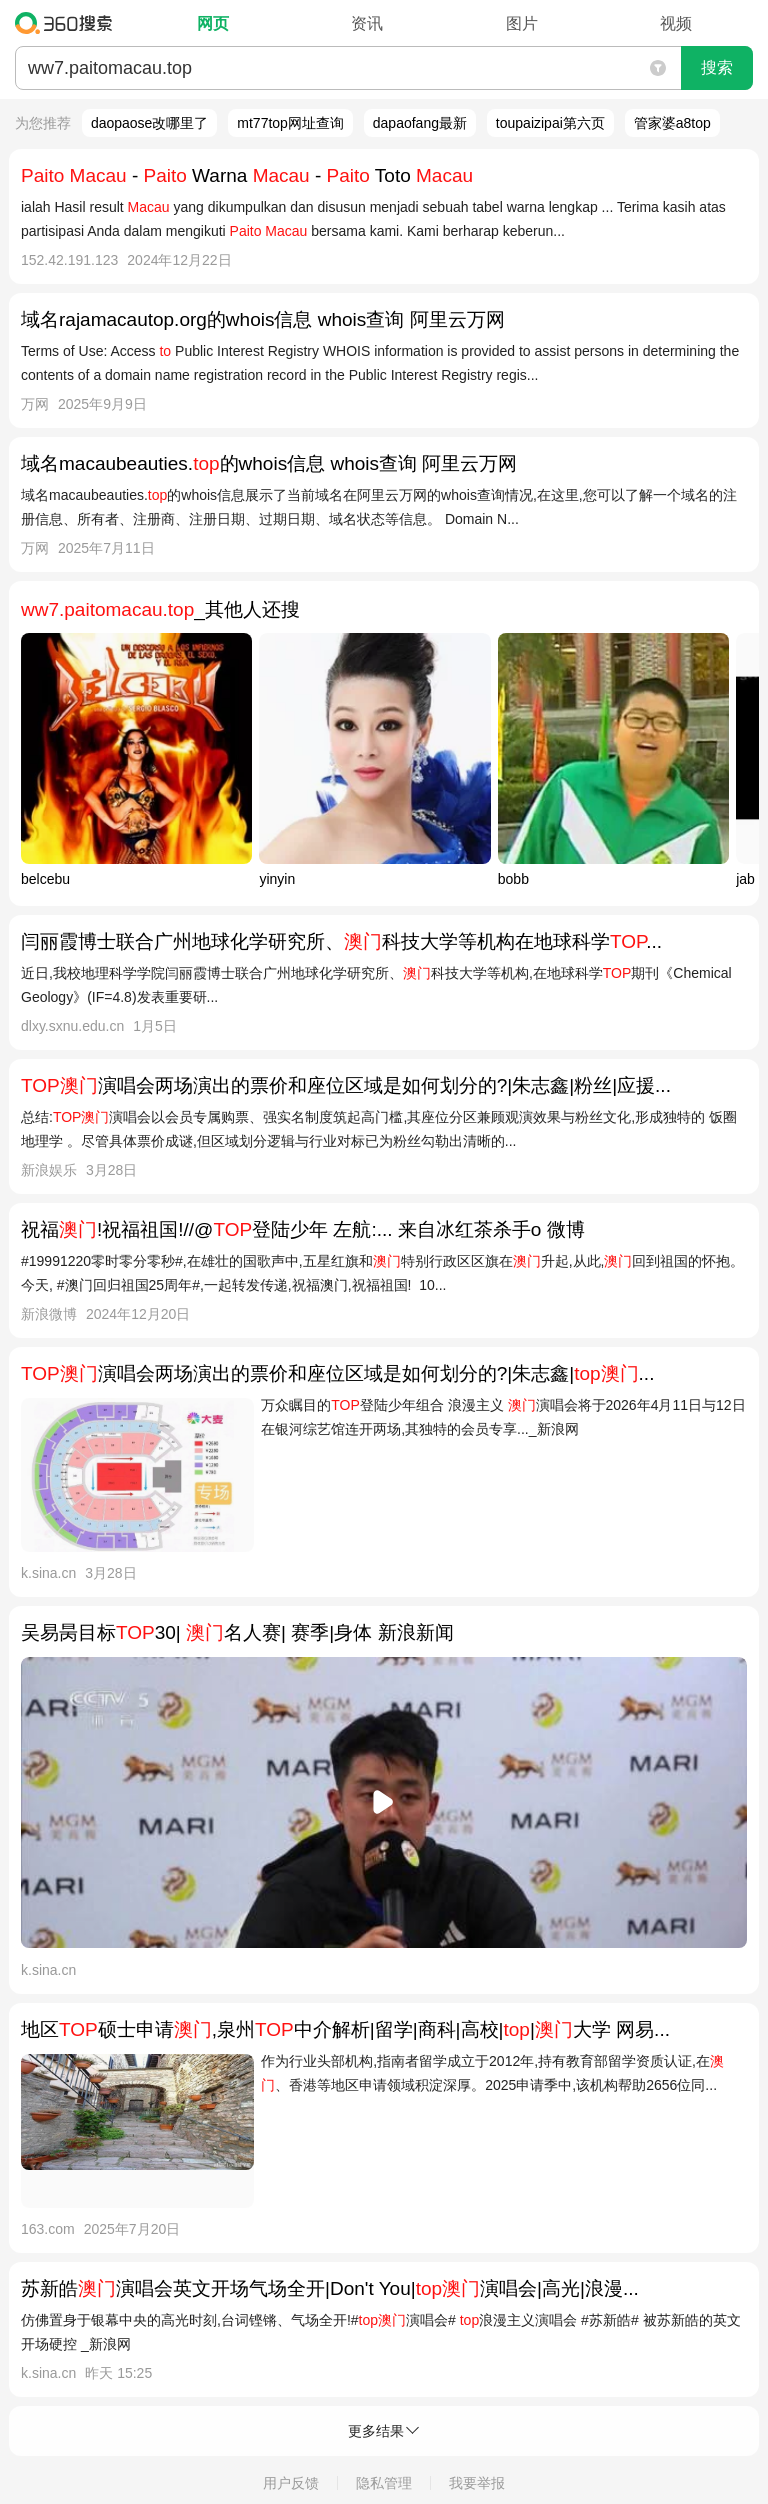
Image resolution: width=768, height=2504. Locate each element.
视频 (676, 23)
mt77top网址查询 (290, 123)
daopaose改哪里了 (150, 123)
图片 (522, 23)
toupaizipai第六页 (550, 123)
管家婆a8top (672, 123)
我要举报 (477, 2483)
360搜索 (68, 23)
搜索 (717, 67)
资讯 (367, 23)
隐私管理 (384, 2483)
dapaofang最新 (420, 123)
